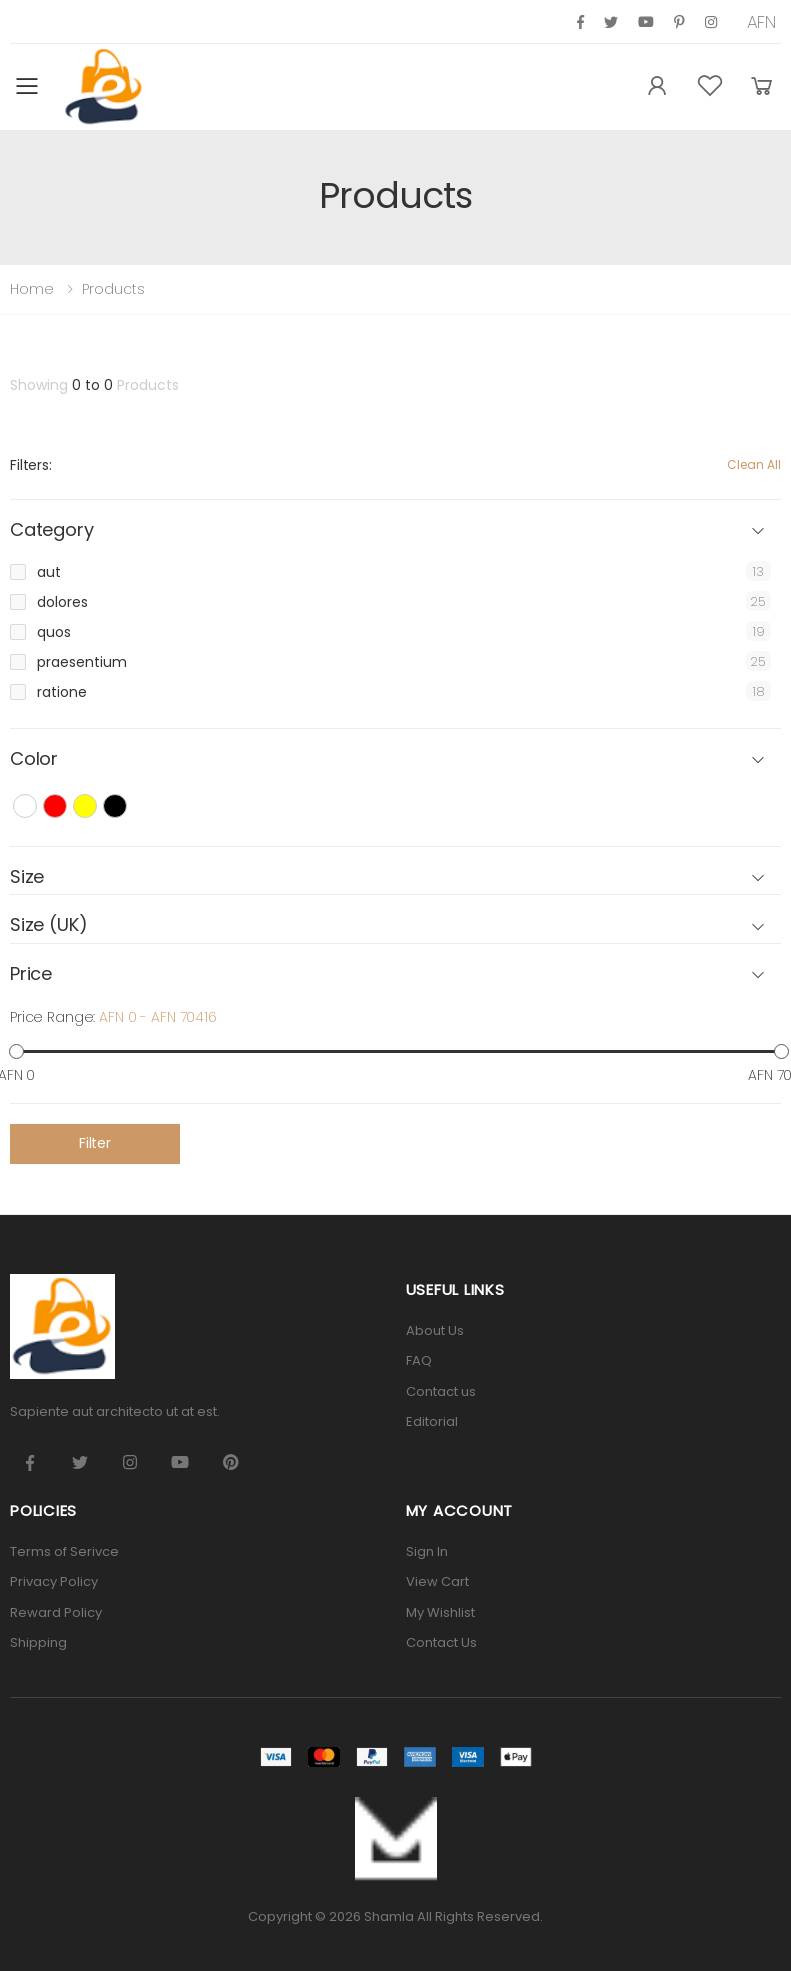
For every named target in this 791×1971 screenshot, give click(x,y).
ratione (62, 692)
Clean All (754, 464)
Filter (95, 1143)
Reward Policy (56, 1612)
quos (54, 632)
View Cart (437, 1581)
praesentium (82, 662)
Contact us (441, 1391)
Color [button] (34, 759)
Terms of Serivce (64, 1551)
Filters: (31, 465)
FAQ (419, 1360)
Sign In (427, 1551)
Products (113, 289)
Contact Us (441, 1642)
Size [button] (27, 877)
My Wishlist (440, 1612)
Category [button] (52, 530)
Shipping (38, 1642)
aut (49, 572)
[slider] (16, 1050)
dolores (62, 602)
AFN (762, 22)
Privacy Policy (54, 1581)
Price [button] (31, 974)
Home (32, 289)
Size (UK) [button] (48, 925)
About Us (435, 1330)
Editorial (432, 1421)
